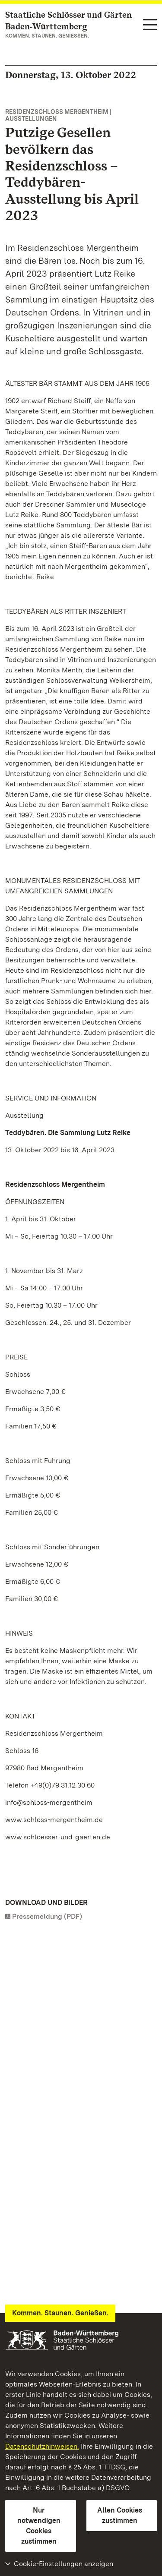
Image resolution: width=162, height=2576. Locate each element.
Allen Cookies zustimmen (119, 2515)
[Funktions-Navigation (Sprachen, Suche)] (150, 25)
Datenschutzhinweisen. (42, 2446)
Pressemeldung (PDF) (47, 1916)
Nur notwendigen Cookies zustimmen (38, 2525)
